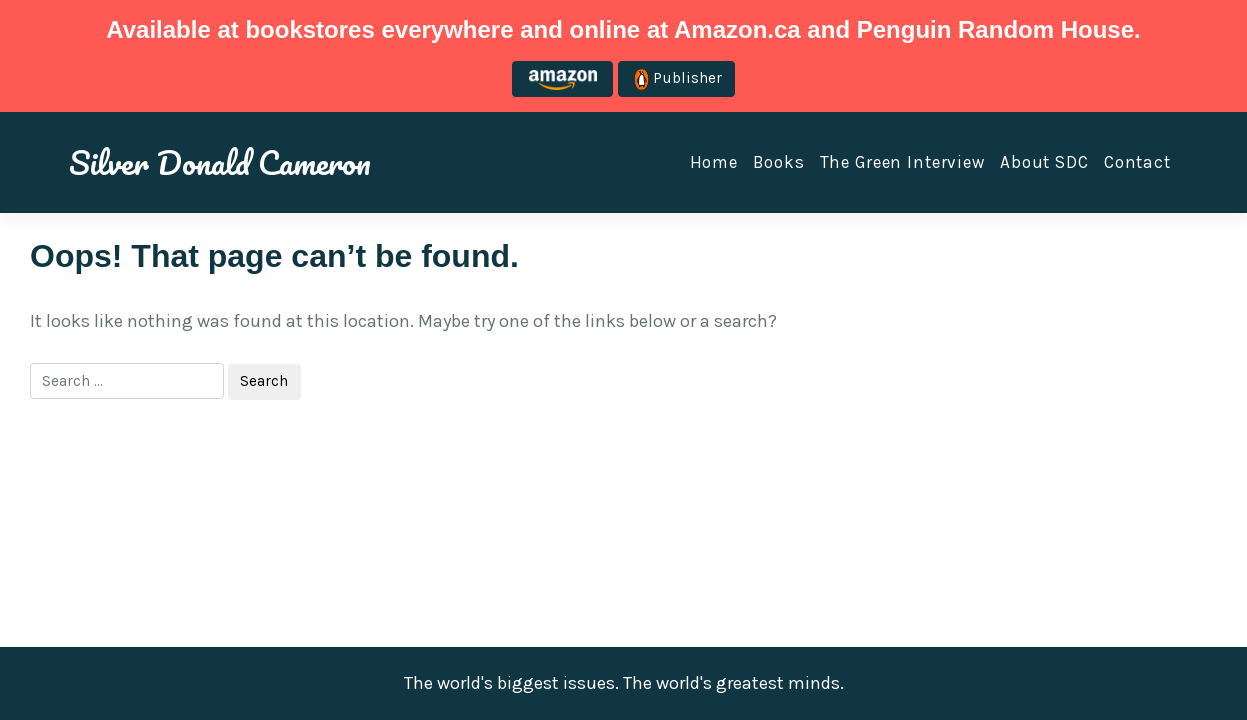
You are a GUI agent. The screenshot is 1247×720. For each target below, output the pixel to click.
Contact (1137, 162)
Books (778, 162)
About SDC (1044, 162)
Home (714, 162)
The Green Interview (902, 162)
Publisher (678, 79)
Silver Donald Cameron (220, 162)
